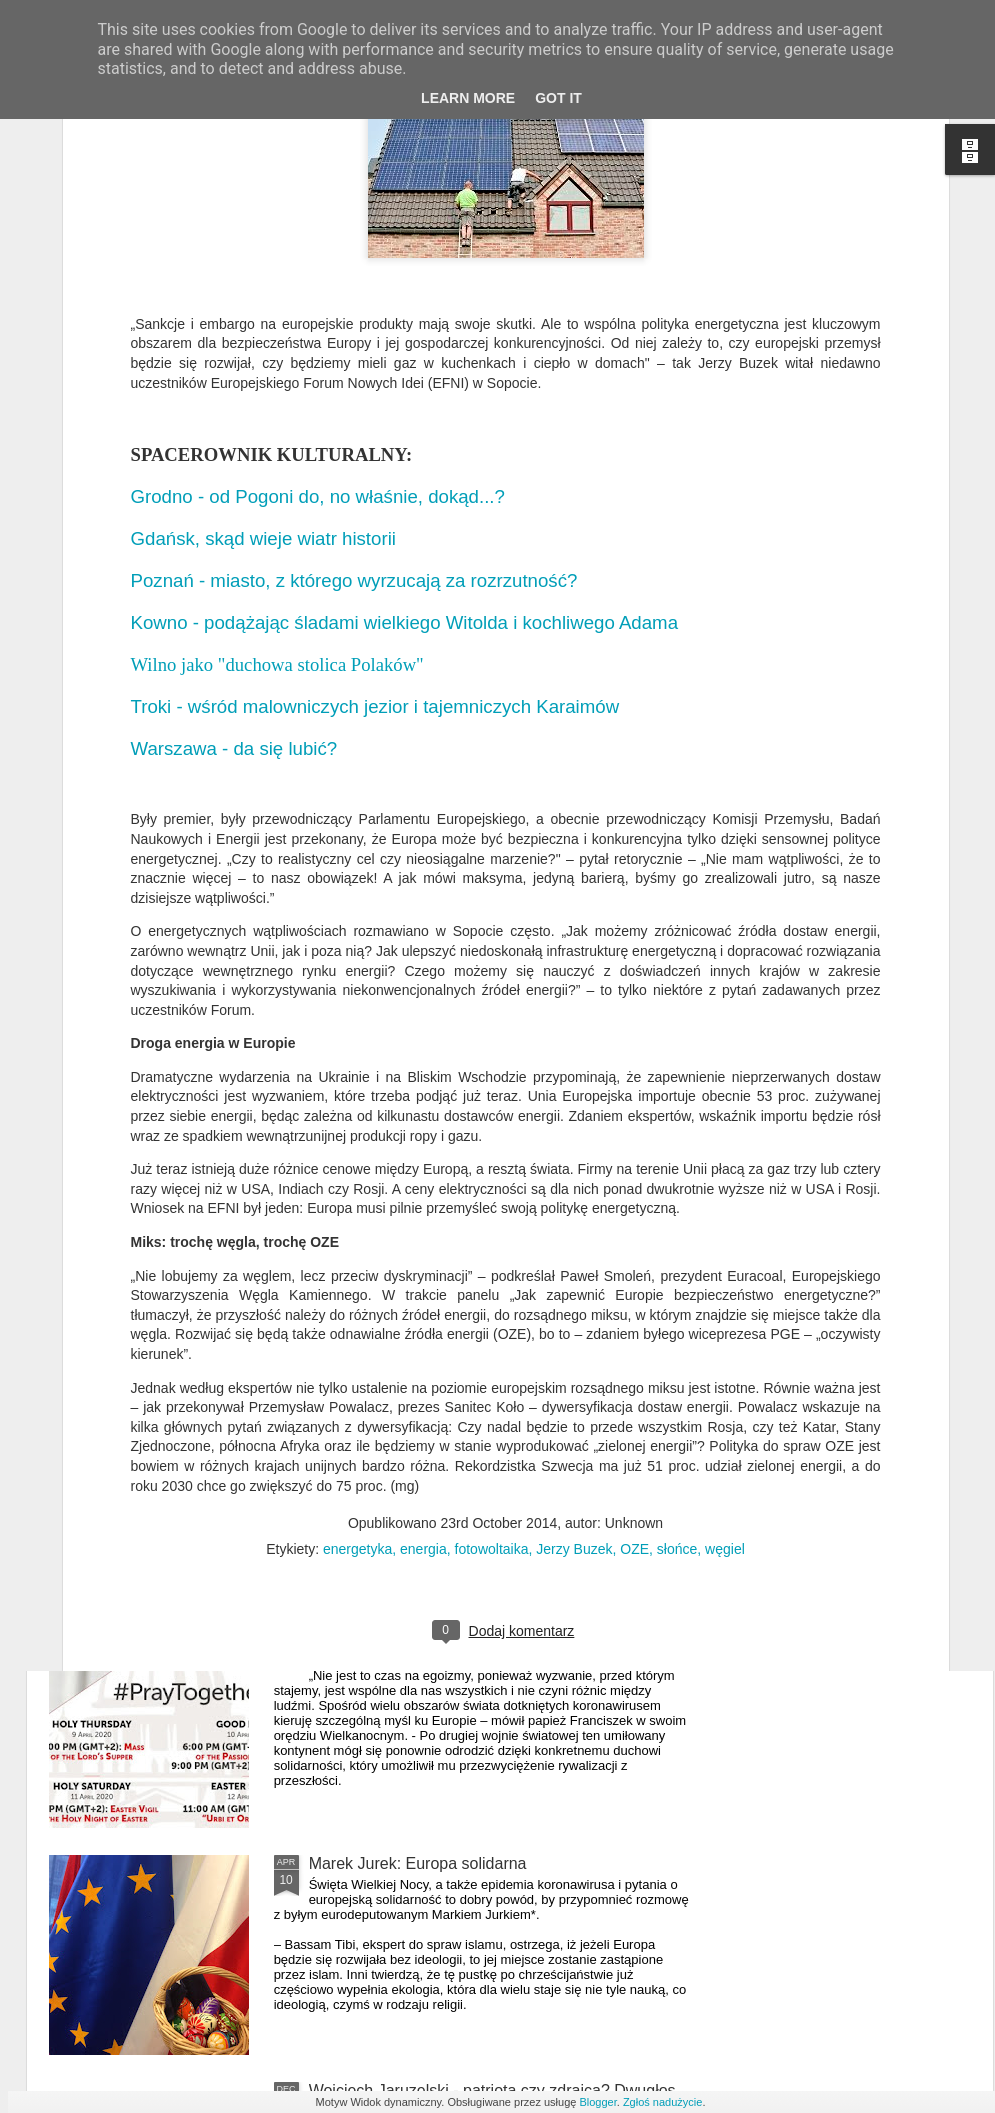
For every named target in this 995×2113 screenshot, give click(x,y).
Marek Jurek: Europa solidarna (418, 1863)
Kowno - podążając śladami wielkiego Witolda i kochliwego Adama (405, 389)
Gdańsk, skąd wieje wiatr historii (269, 305)
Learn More (468, 98)
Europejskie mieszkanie (393, 1409)
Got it (558, 98)
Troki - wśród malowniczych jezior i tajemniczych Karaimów (375, 473)
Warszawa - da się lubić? (234, 515)
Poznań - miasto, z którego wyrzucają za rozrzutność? (354, 347)
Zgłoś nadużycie (663, 2102)
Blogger (597, 2102)
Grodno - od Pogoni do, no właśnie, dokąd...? (321, 263)
